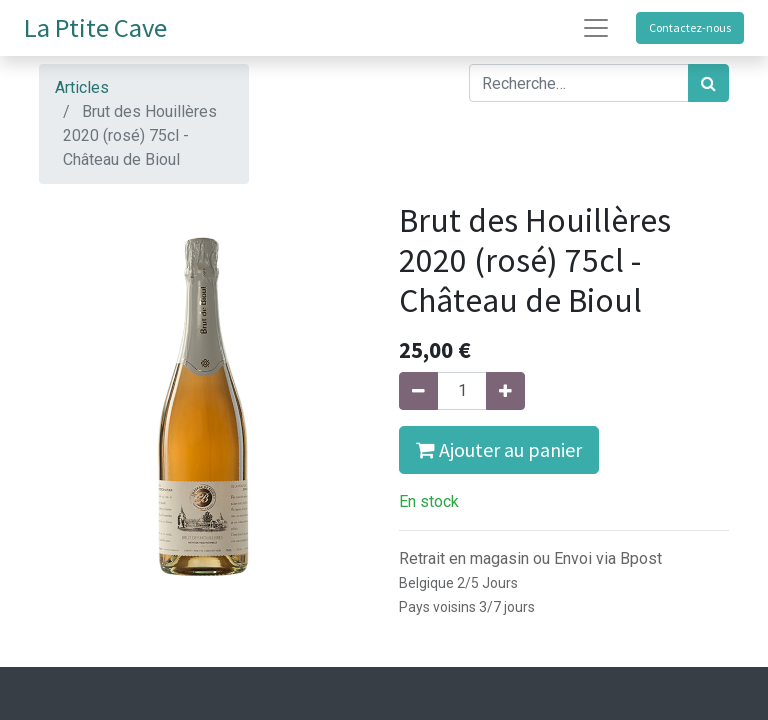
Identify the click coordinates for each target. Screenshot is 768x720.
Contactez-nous (690, 27)
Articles (82, 87)
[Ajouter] (505, 391)
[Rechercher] (708, 83)
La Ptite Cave (95, 27)
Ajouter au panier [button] (499, 449)
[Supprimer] (418, 391)
